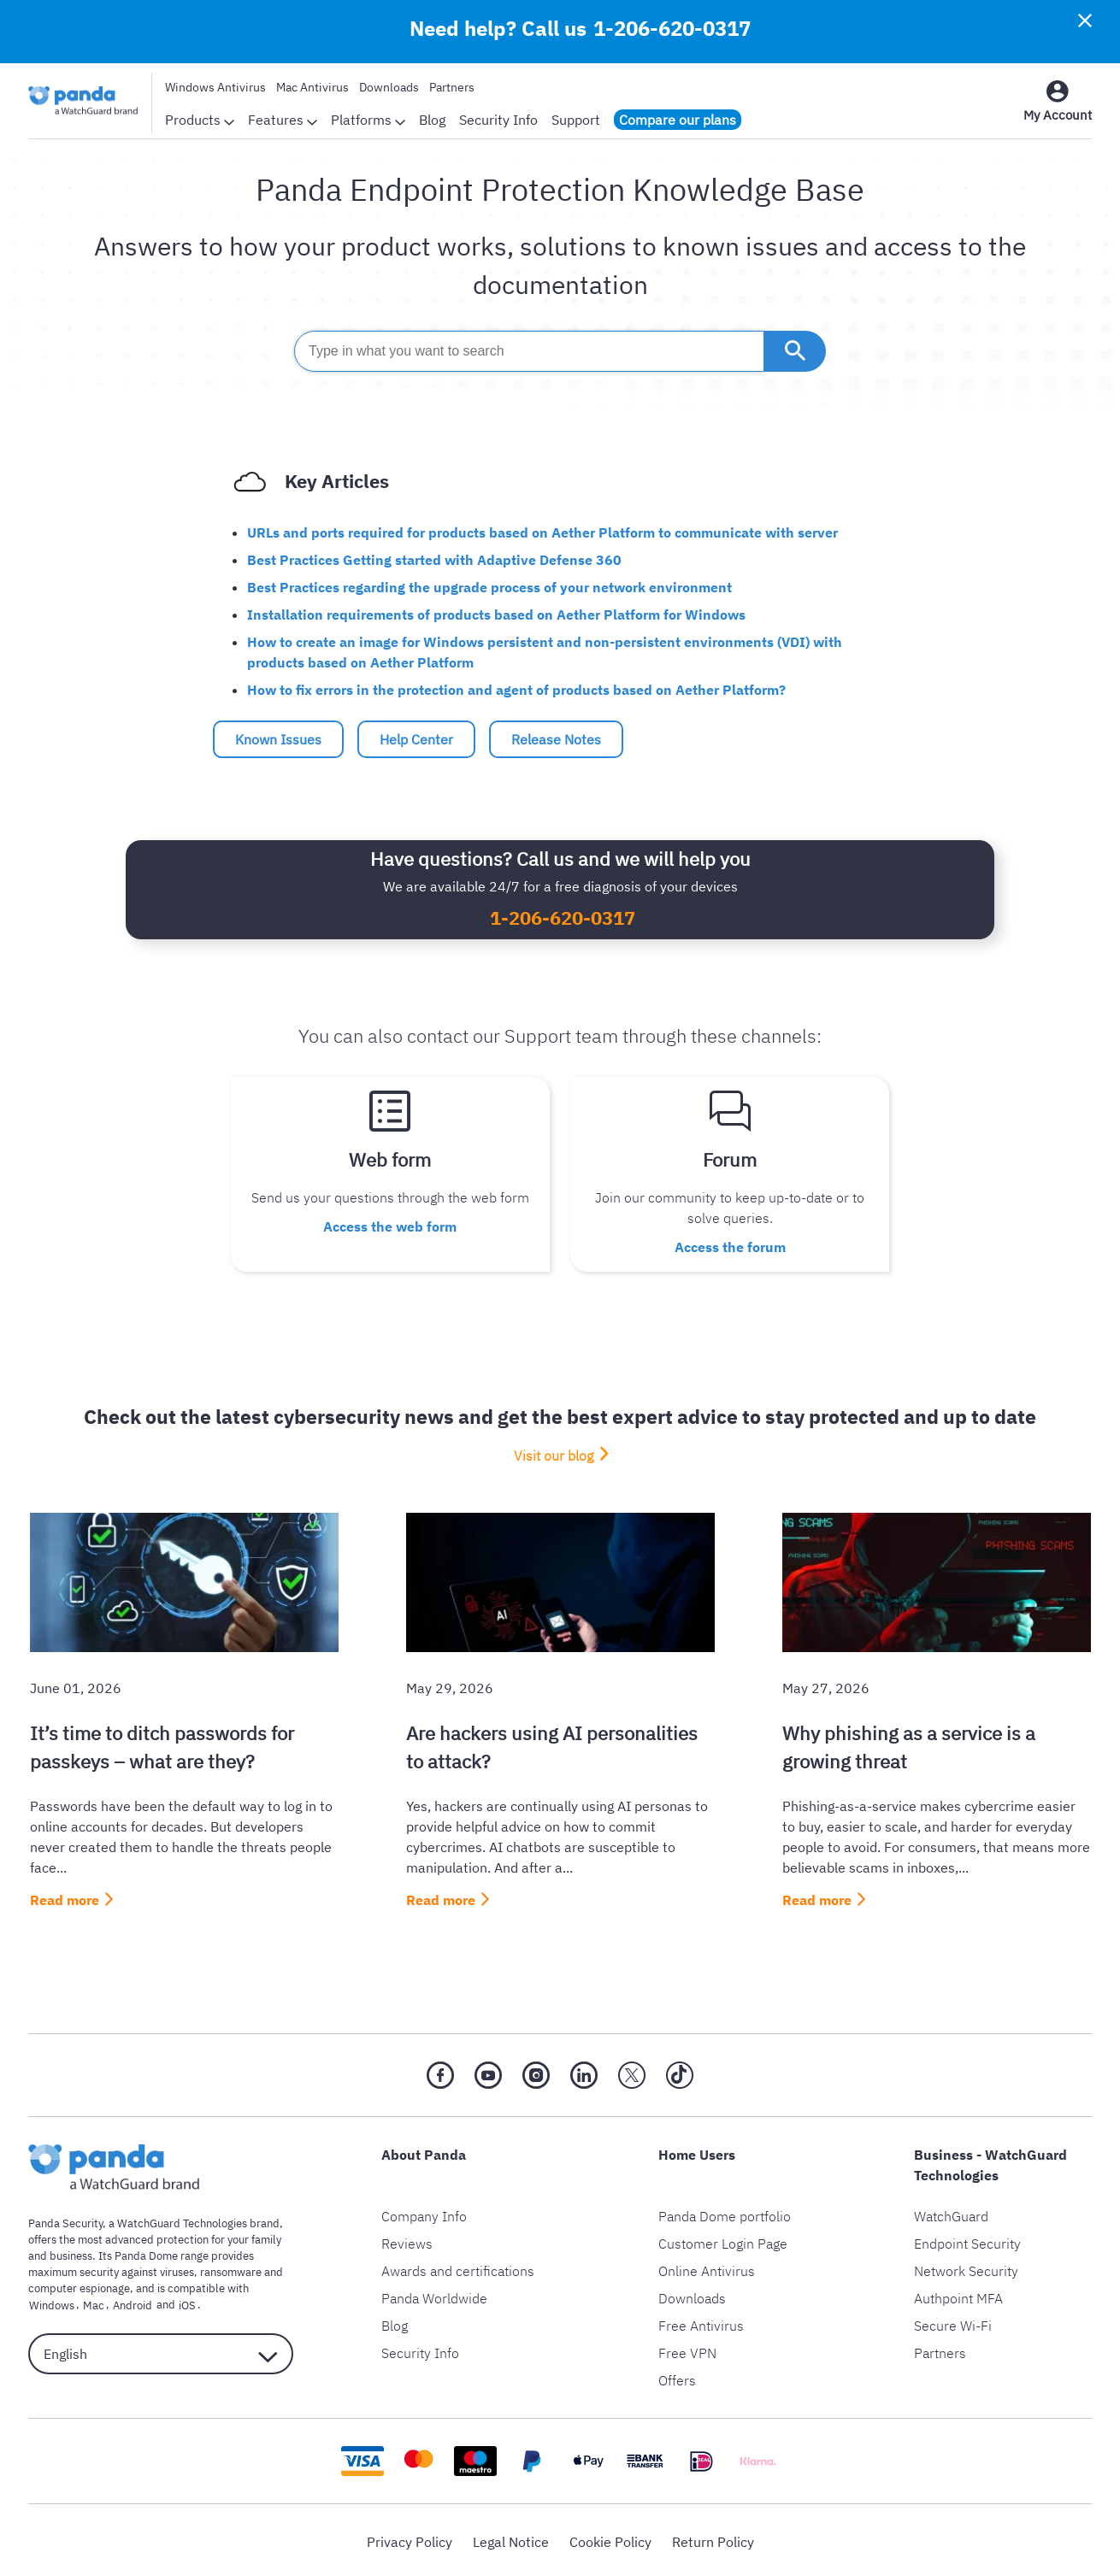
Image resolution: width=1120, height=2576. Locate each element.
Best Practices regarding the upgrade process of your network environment (489, 587)
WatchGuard (951, 2212)
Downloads (389, 87)
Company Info (424, 2212)
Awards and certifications (457, 2267)
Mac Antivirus (312, 87)
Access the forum (730, 1244)
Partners (452, 87)
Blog (432, 119)
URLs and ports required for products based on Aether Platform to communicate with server (542, 532)
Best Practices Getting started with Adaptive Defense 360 (434, 559)
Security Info (498, 119)
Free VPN (687, 2349)
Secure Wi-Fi (953, 2322)
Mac (90, 2301)
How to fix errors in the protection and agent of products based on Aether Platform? (516, 689)
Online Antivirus (706, 2267)
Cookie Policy (610, 2538)
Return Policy (713, 2538)
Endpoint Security (967, 2240)
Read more (64, 1896)
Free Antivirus (701, 2322)
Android (126, 2301)
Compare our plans (677, 119)
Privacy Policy (409, 2538)
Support (575, 119)
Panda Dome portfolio (724, 2212)
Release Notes (556, 739)
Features (282, 119)
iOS (178, 2301)
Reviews (407, 2240)
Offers (677, 2376)
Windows (51, 2301)
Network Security (966, 2267)
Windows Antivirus (215, 87)
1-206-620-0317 (672, 28)
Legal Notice (511, 2538)
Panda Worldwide (434, 2294)
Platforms (368, 119)
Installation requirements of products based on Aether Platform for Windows (496, 614)
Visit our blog (553, 1451)
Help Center (416, 739)
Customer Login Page (722, 2240)
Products (199, 119)
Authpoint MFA (958, 2294)
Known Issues (278, 739)
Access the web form (390, 1223)
